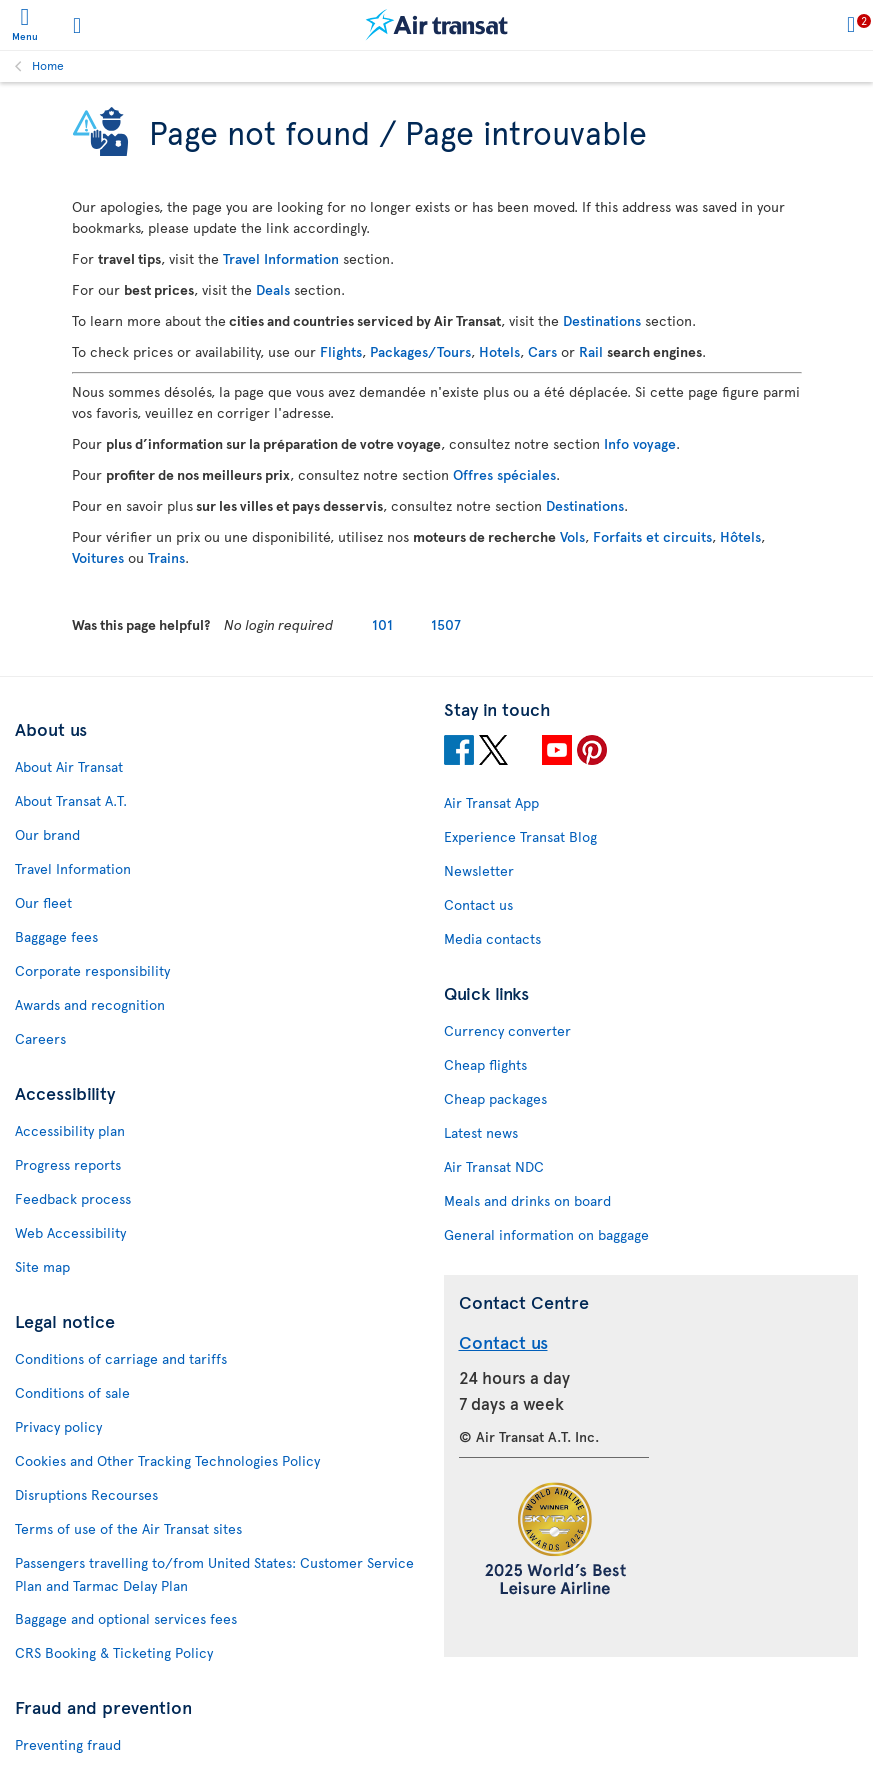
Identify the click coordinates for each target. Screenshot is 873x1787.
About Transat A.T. (71, 800)
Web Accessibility (70, 1232)
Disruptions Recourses (86, 1494)
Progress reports (68, 1164)
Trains (166, 557)
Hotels (499, 351)
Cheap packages (495, 1098)
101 (382, 624)
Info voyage (640, 443)
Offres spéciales (504, 474)
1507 (446, 624)
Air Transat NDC (494, 1166)
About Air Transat (69, 766)
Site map (42, 1266)
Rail (591, 351)
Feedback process (73, 1198)
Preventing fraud (68, 1744)
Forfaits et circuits (652, 536)
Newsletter (479, 870)
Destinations (602, 320)
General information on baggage (546, 1234)
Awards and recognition (90, 1004)
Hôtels (740, 536)
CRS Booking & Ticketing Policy (114, 1652)
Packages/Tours (420, 351)
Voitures (98, 557)
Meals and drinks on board (527, 1200)
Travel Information (281, 258)
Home (48, 65)
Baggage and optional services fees (126, 1618)
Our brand (47, 834)
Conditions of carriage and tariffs (121, 1358)
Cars (542, 351)
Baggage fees (56, 936)
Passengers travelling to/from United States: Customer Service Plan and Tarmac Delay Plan (214, 1574)
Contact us (478, 904)
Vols (572, 536)
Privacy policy (58, 1426)
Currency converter (507, 1030)
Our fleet (43, 902)
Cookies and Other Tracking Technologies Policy (167, 1460)
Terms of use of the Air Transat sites (128, 1528)
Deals (273, 289)
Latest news (481, 1132)
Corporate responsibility (92, 970)
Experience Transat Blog (520, 836)
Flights (341, 351)
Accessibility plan (70, 1130)
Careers (40, 1038)
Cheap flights (485, 1064)
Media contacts (492, 938)
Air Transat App (491, 802)
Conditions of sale (72, 1392)
